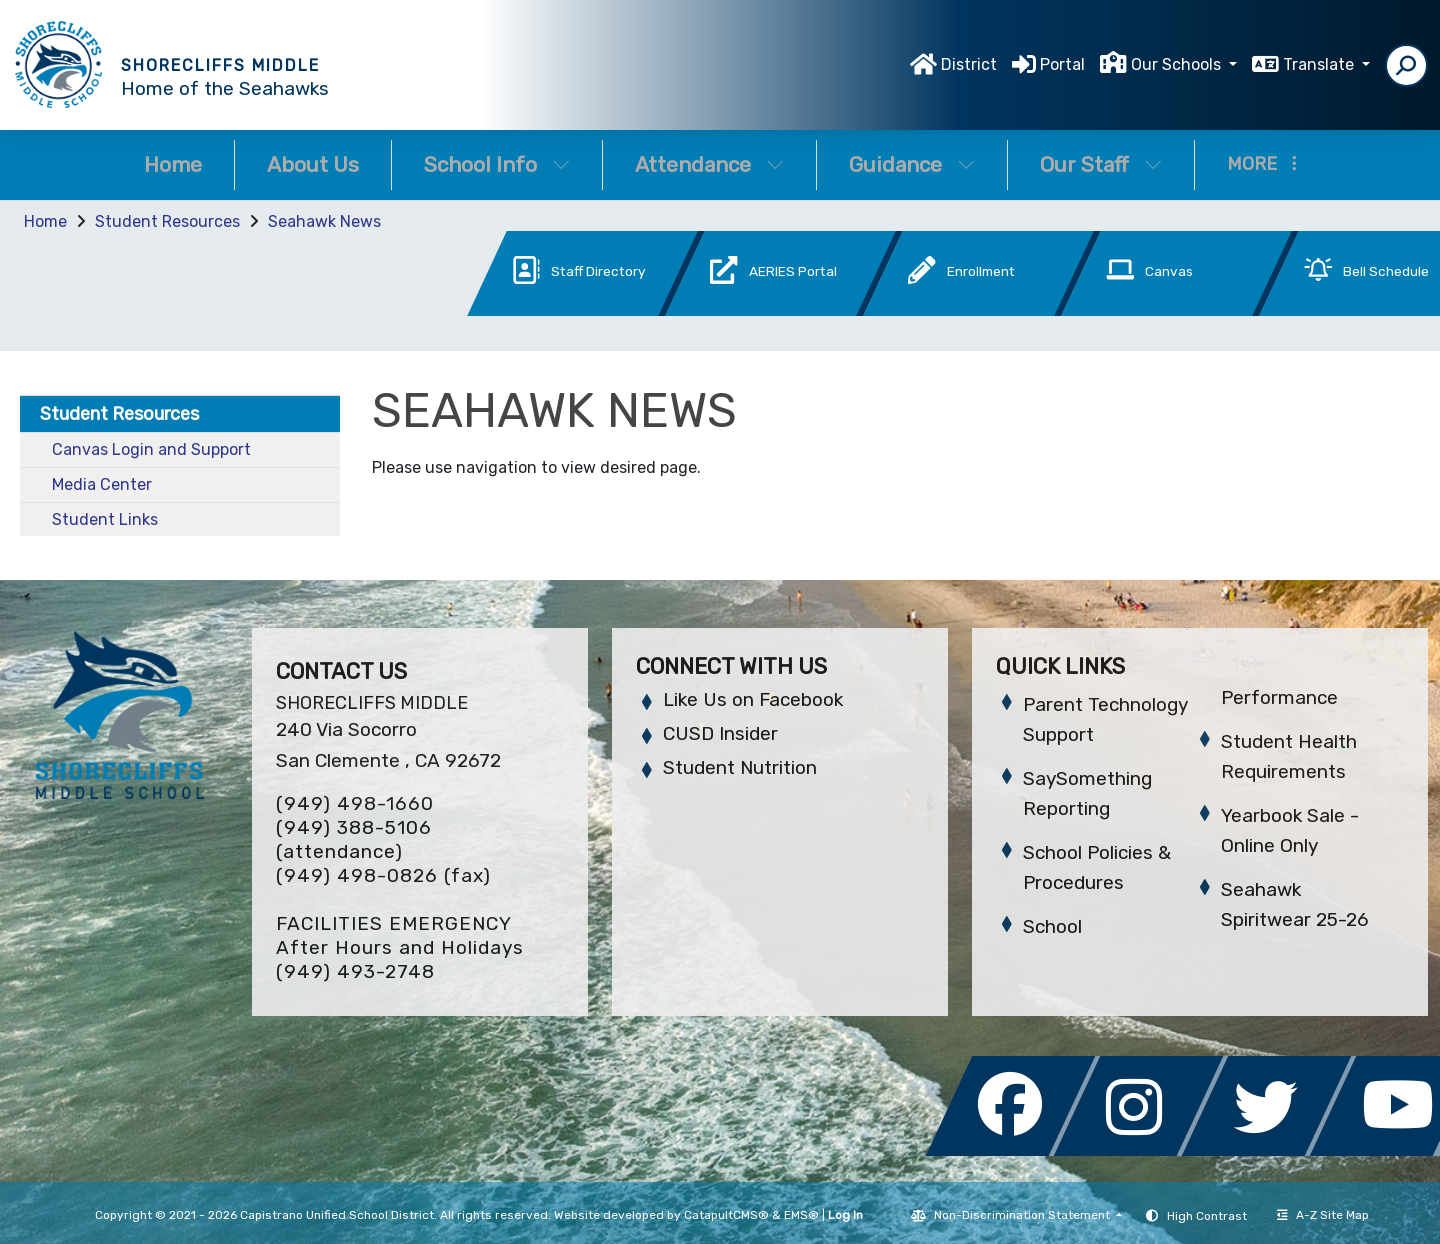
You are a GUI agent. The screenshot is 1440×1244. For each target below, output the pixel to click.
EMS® (801, 1215)
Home (173, 164)
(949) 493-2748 (355, 971)
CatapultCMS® (726, 1215)
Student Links (105, 519)
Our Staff (1101, 164)
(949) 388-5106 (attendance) (354, 839)
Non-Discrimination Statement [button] (1023, 1215)
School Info (497, 164)
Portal (1062, 64)
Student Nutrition (740, 767)
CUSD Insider (720, 733)
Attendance (709, 164)
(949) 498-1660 (355, 803)
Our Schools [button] (1178, 64)
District (969, 64)
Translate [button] (1320, 64)
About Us (313, 164)
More (1262, 164)
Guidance (912, 164)
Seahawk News (324, 221)
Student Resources (167, 221)
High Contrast (1207, 1216)
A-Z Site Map (1323, 1215)
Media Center (102, 484)
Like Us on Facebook (753, 699)
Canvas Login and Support (151, 449)
